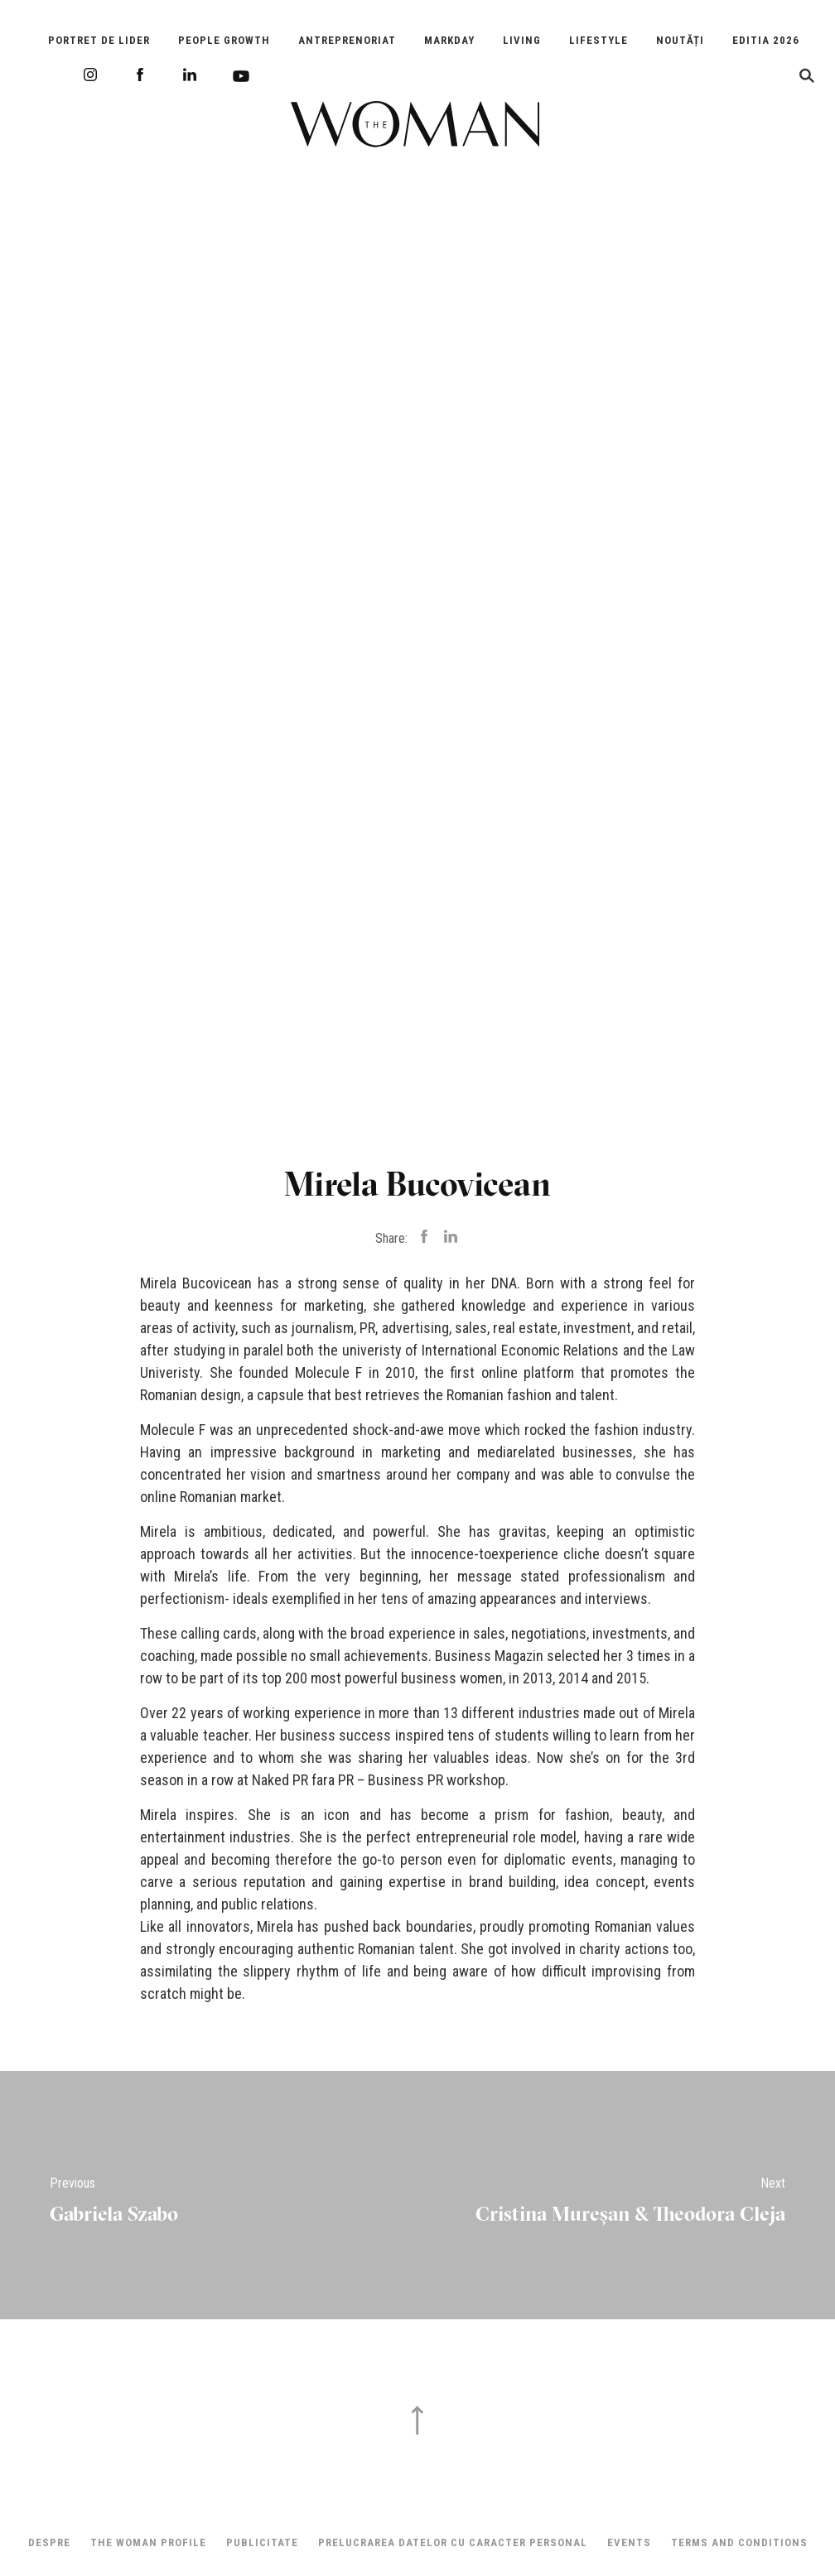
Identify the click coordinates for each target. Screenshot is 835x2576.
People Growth (224, 40)
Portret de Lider (99, 40)
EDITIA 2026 (765, 40)
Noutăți (680, 40)
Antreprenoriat (347, 40)
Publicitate (262, 2542)
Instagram (90, 74)
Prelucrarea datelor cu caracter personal (452, 2542)
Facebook (140, 74)
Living (522, 40)
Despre (49, 2542)
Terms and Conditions (739, 2542)
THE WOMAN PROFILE (148, 2542)
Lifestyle (598, 40)
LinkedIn (190, 74)
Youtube (241, 76)
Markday (449, 40)
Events (629, 2542)
